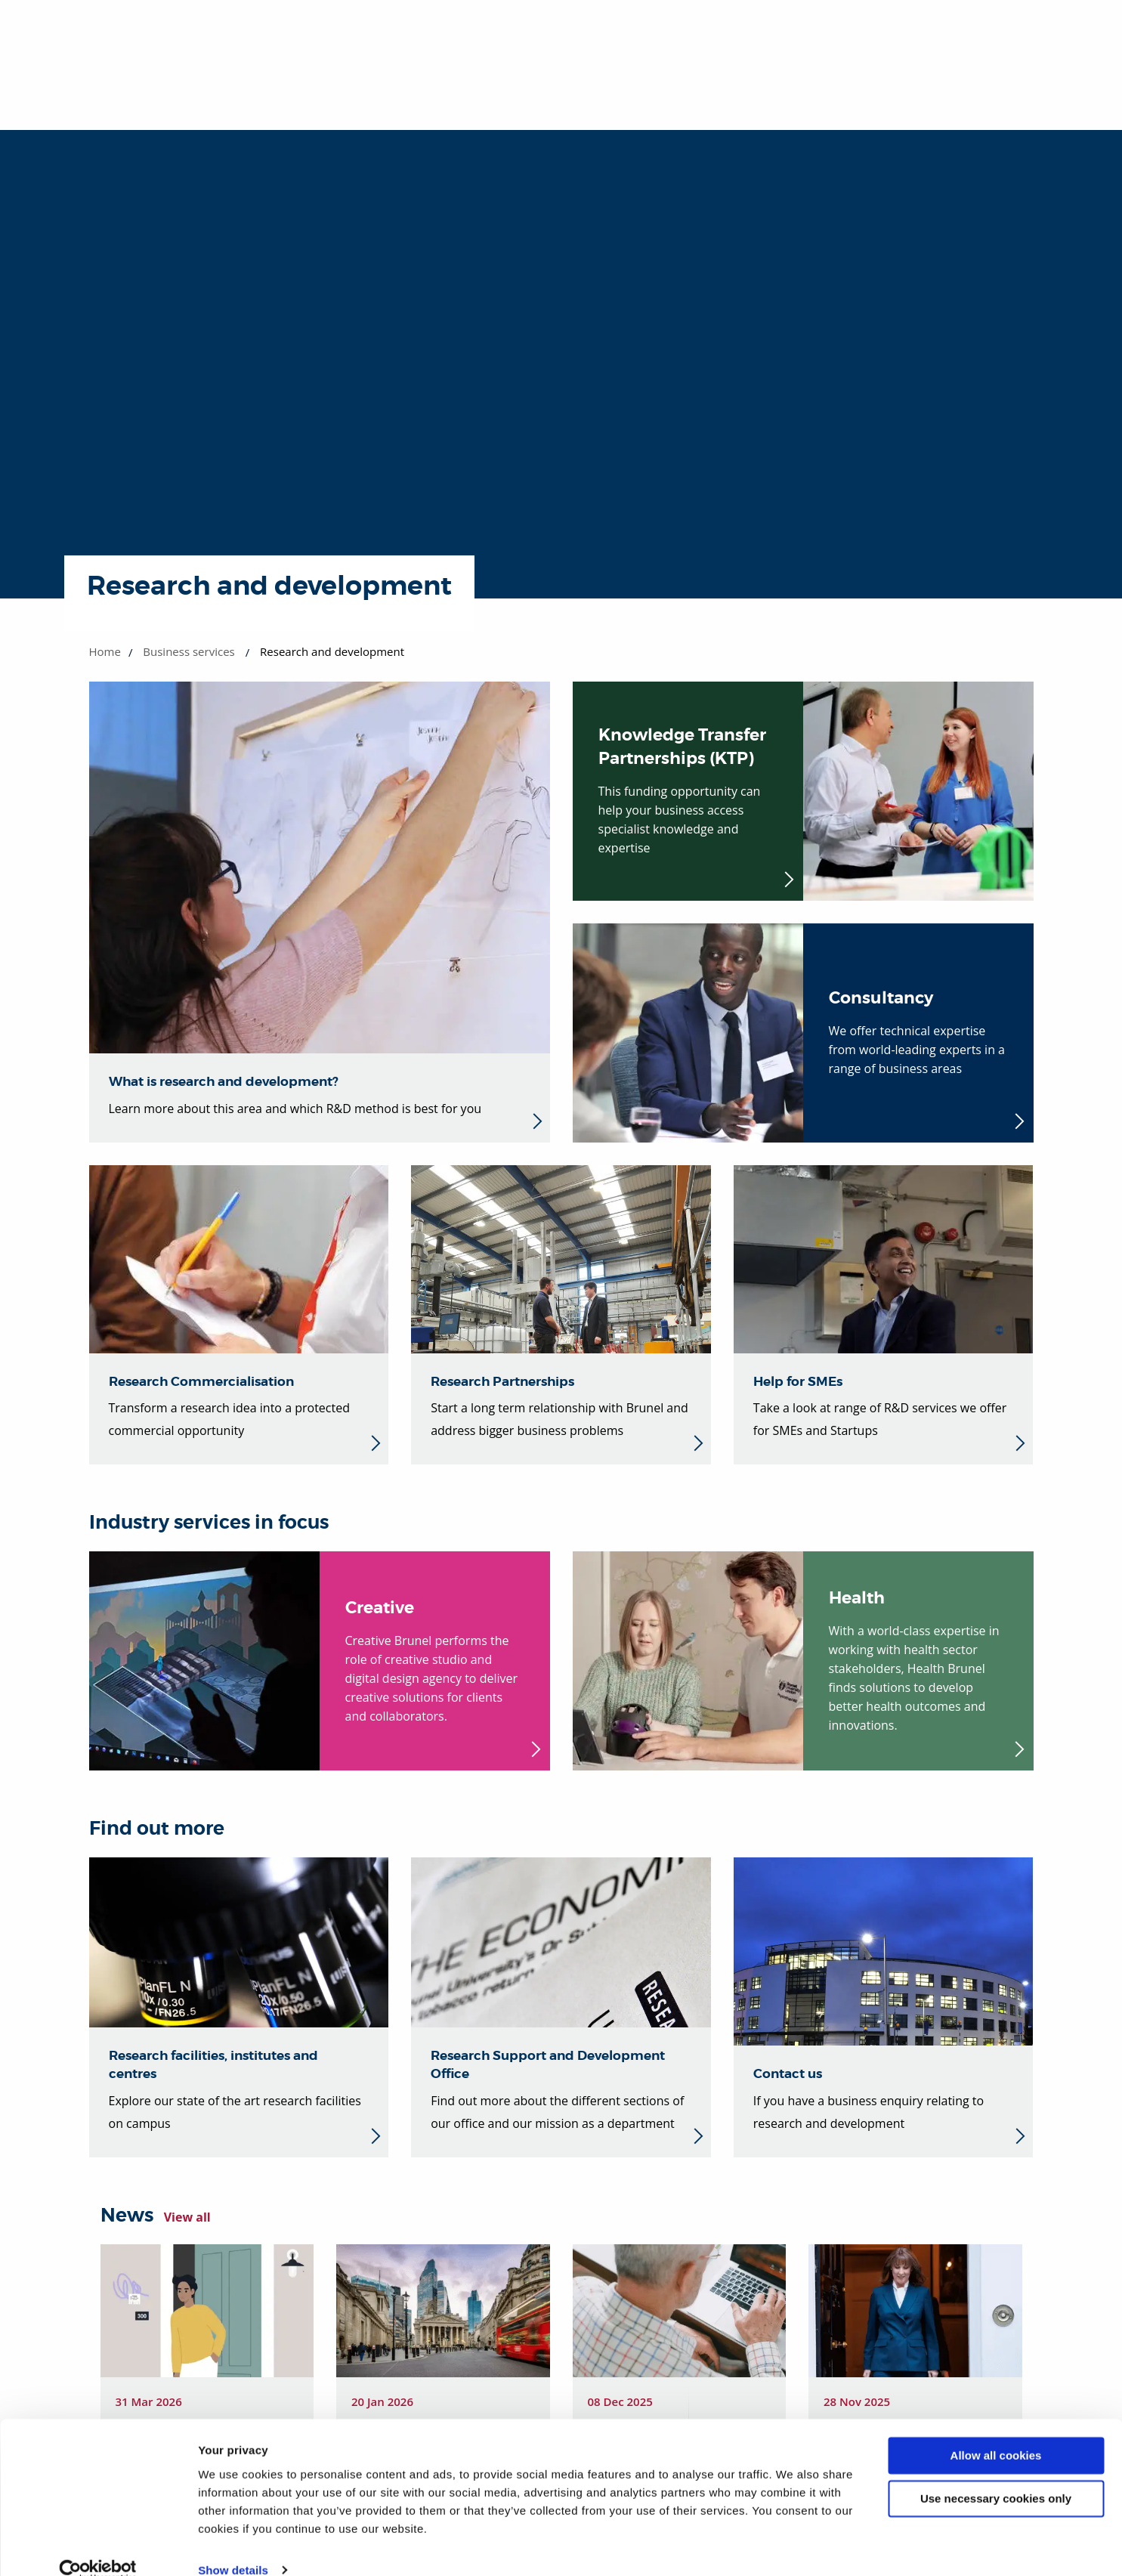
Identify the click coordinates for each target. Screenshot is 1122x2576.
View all (187, 2217)
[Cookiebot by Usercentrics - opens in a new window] (98, 2546)
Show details (233, 2546)
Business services (188, 651)
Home (105, 651)
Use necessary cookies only (995, 2474)
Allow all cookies (996, 2432)
